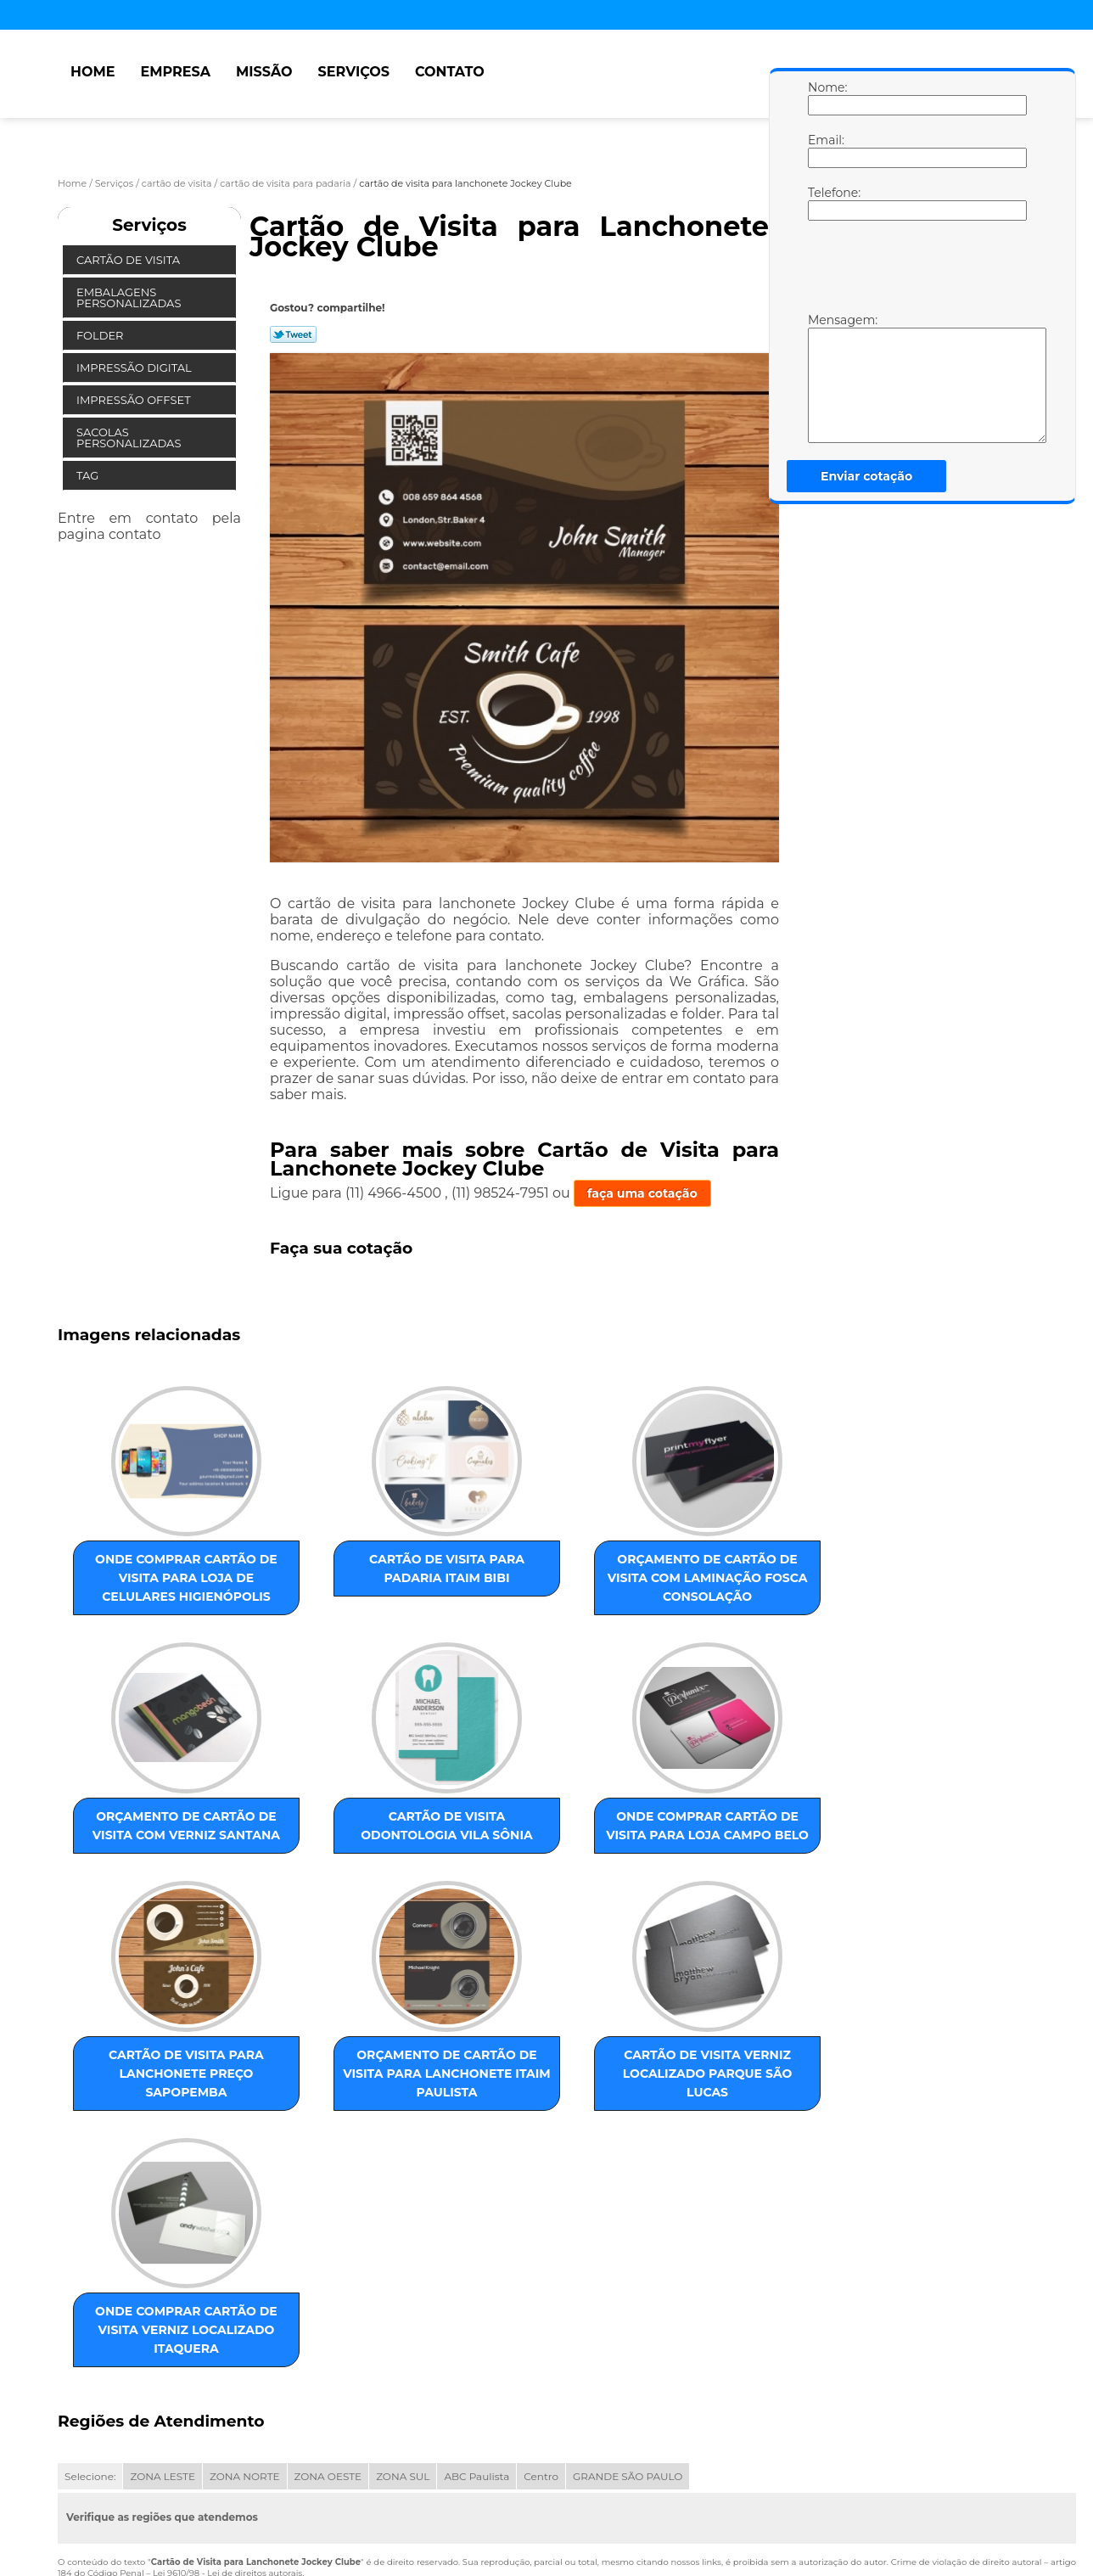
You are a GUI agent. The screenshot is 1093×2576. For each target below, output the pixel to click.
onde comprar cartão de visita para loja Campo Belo (314, 1872)
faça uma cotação (642, 1193)
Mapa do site (381, 2495)
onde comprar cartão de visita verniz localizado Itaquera (314, 2171)
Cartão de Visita (129, 260)
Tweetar (293, 334)
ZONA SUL (402, 2335)
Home (92, 72)
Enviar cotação (866, 476)
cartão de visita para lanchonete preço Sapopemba (487, 1882)
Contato (450, 72)
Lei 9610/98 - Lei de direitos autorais (227, 2432)
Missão (264, 72)
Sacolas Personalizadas (130, 437)
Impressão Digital (135, 367)
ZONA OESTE (328, 2335)
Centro (541, 2335)
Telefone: (825, 203)
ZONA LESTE (162, 2335)
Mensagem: (825, 377)
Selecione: (89, 2335)
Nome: (825, 97)
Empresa (175, 72)
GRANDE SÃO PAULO (627, 2335)
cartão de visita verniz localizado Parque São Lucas (142, 2171)
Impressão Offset (134, 400)
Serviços (354, 72)
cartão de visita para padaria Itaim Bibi (314, 1573)
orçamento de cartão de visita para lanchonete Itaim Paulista (659, 1882)
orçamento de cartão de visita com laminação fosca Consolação (487, 1592)
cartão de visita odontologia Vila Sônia (142, 1863)
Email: (825, 150)
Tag (89, 475)
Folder (101, 335)
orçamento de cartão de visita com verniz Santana (659, 1583)
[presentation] (916, 271)
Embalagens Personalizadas (130, 297)
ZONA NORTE (245, 2335)
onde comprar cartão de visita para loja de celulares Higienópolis (142, 1592)
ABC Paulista (476, 2335)
